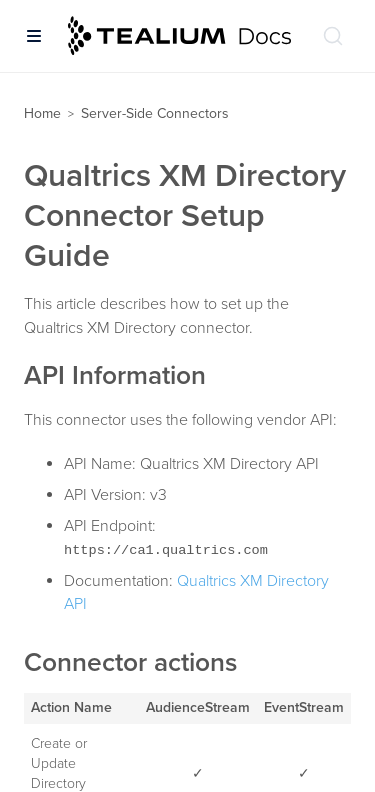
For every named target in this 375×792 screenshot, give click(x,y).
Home (42, 113)
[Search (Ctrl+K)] (333, 36)
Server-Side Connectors (155, 113)
